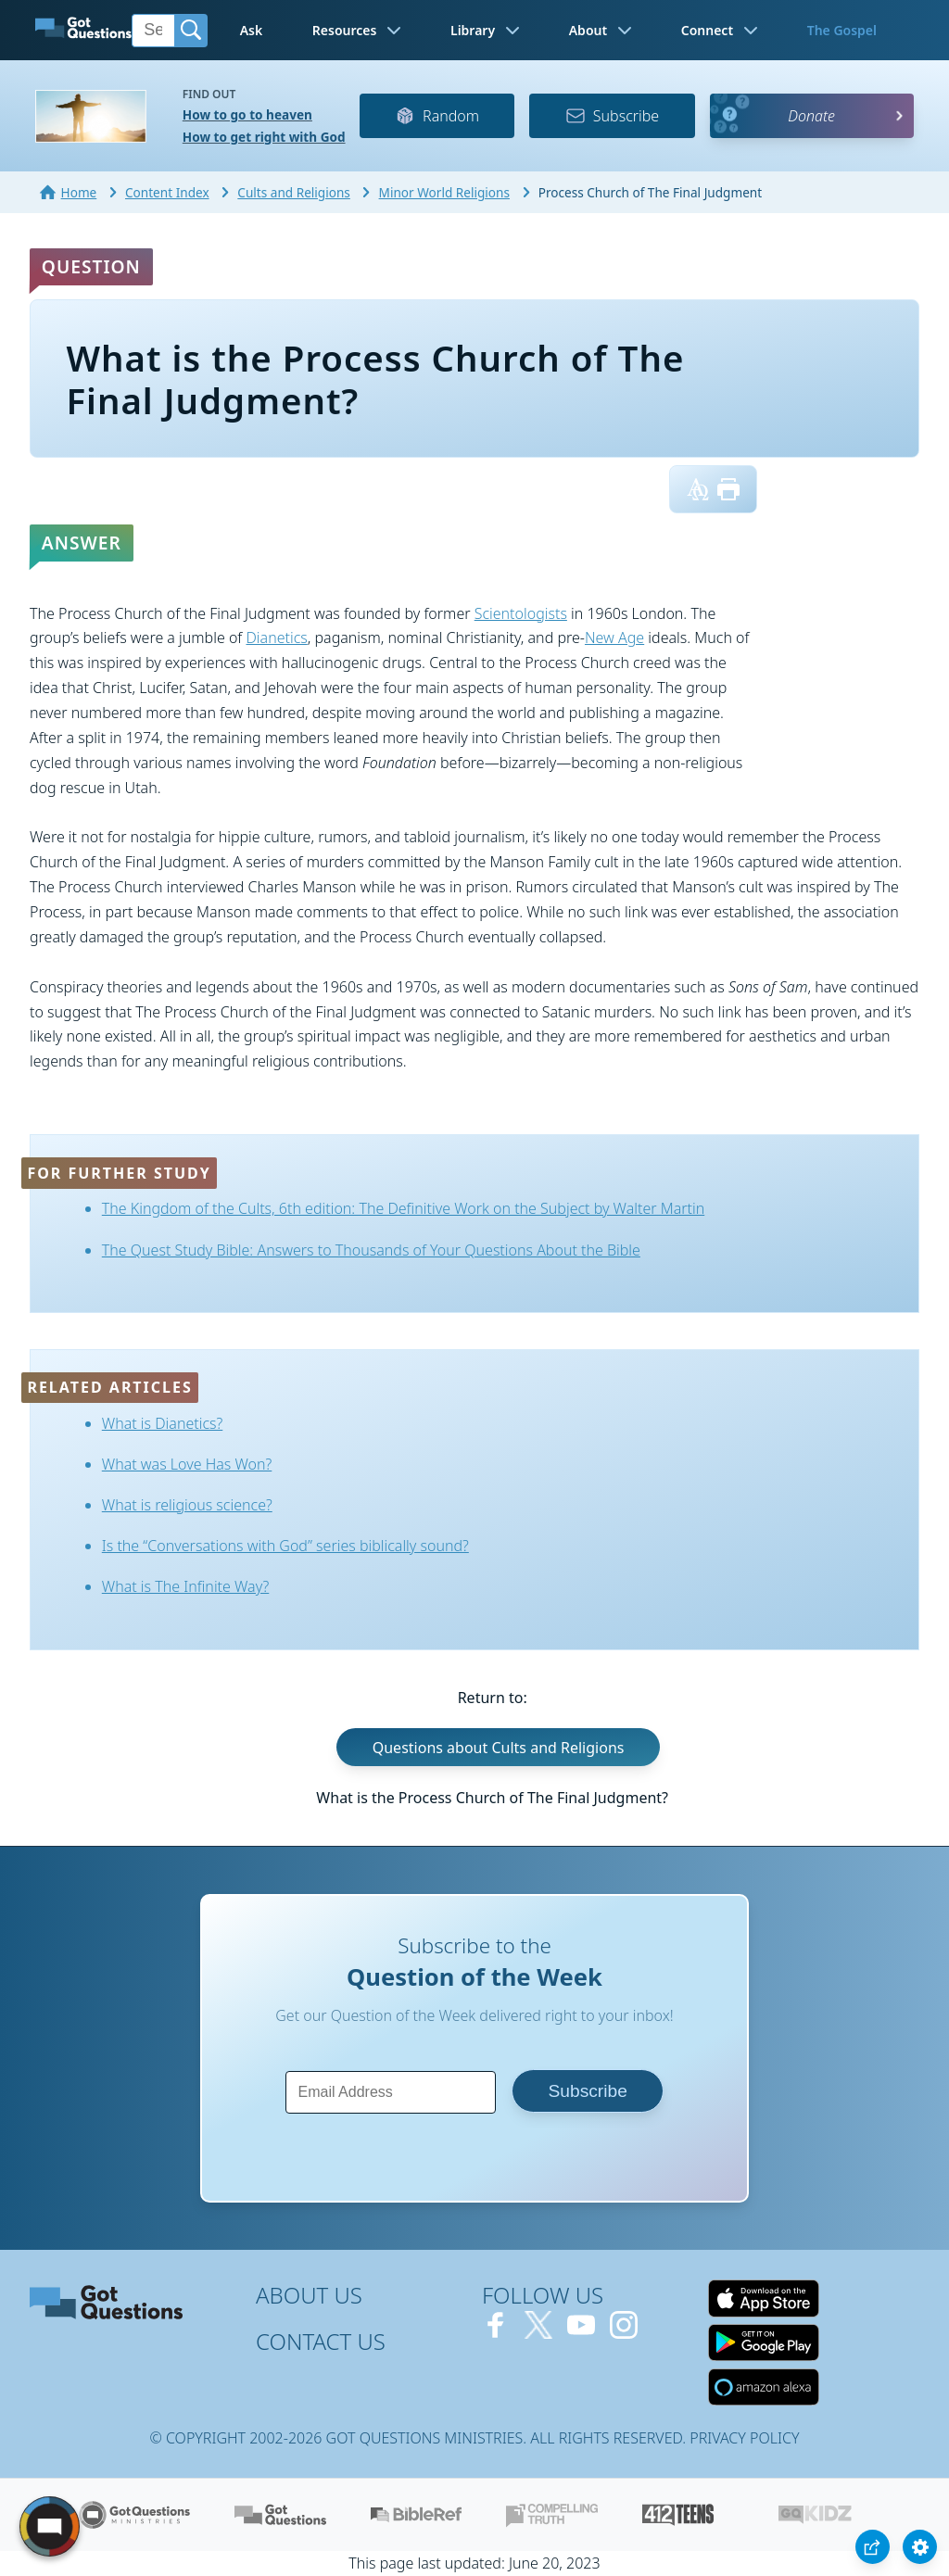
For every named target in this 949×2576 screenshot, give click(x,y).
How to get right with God (264, 136)
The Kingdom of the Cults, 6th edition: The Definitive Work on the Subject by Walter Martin (403, 1208)
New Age (614, 637)
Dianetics (276, 637)
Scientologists (520, 613)
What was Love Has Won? (187, 1464)
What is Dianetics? (162, 1423)
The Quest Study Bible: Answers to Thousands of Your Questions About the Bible (371, 1250)
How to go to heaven (247, 114)
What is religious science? (187, 1505)
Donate (811, 116)
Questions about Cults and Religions (499, 1747)
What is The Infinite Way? (185, 1586)
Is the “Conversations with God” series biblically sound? (285, 1545)
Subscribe (612, 116)
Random (437, 116)
